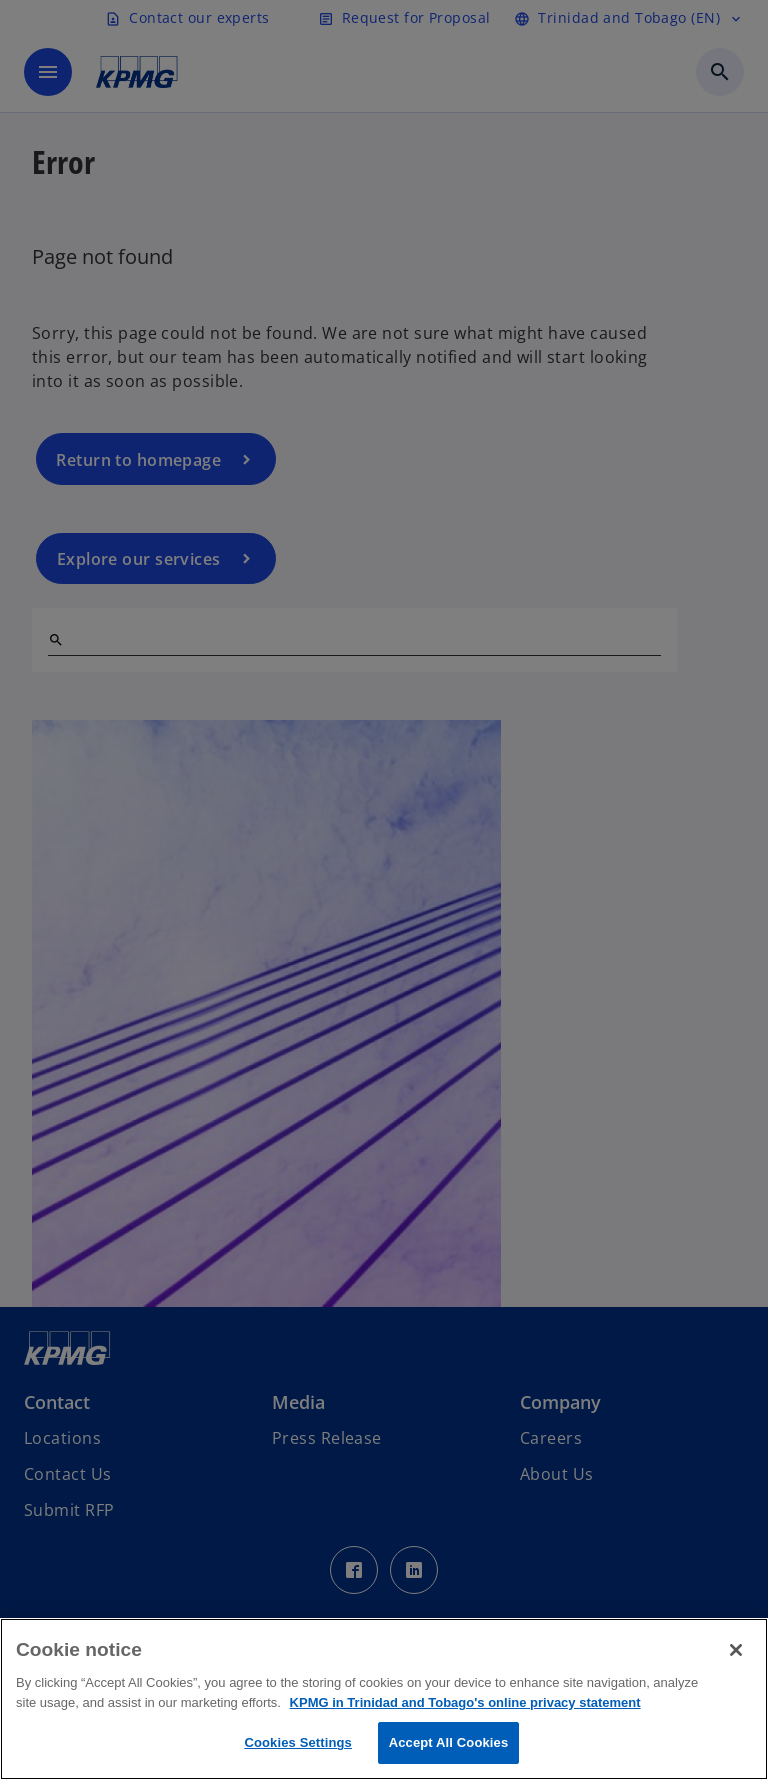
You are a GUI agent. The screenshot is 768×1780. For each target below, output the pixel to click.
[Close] (736, 1650)
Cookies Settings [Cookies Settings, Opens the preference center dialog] (298, 1742)
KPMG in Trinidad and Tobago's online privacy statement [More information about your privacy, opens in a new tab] (465, 1702)
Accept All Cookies (449, 1742)
